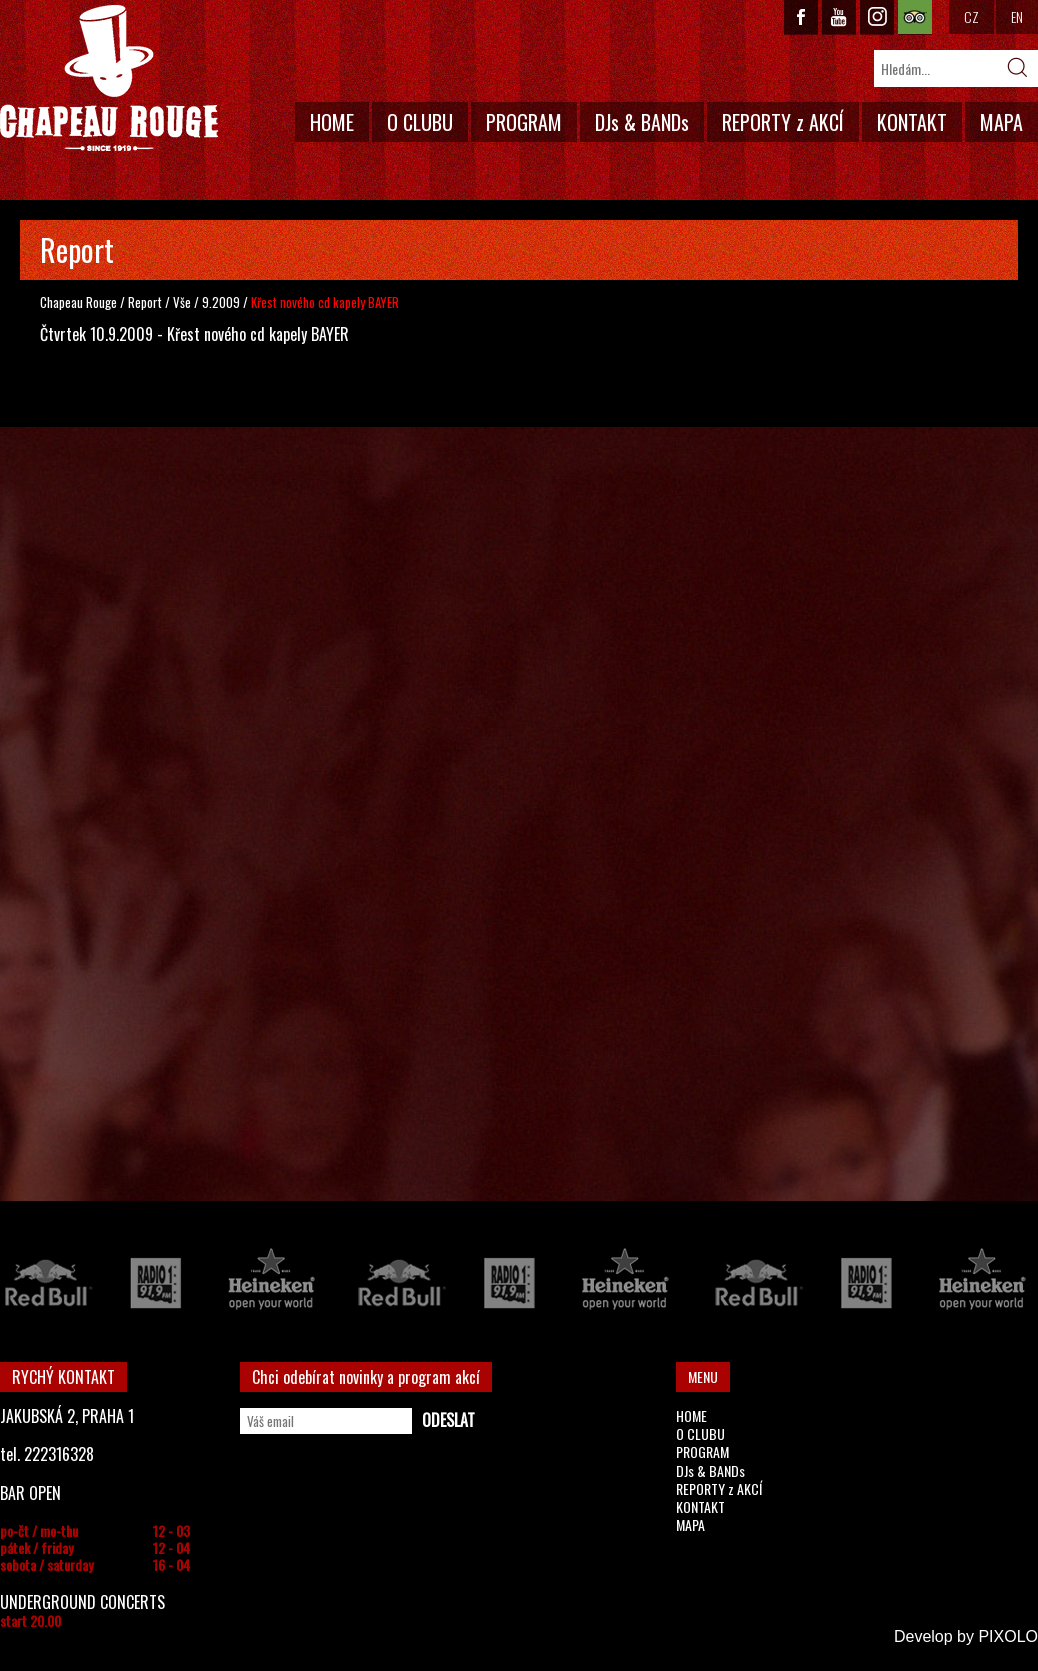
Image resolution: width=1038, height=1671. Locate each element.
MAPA (1001, 122)
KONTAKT (912, 122)
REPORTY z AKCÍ (783, 122)
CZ (971, 16)
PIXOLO (1008, 1636)
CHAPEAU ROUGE (109, 78)
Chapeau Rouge (78, 302)
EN (1017, 16)
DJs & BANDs (642, 122)
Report (145, 302)
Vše (183, 302)
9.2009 (221, 302)
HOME (332, 122)
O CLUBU (420, 122)
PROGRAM (524, 122)
